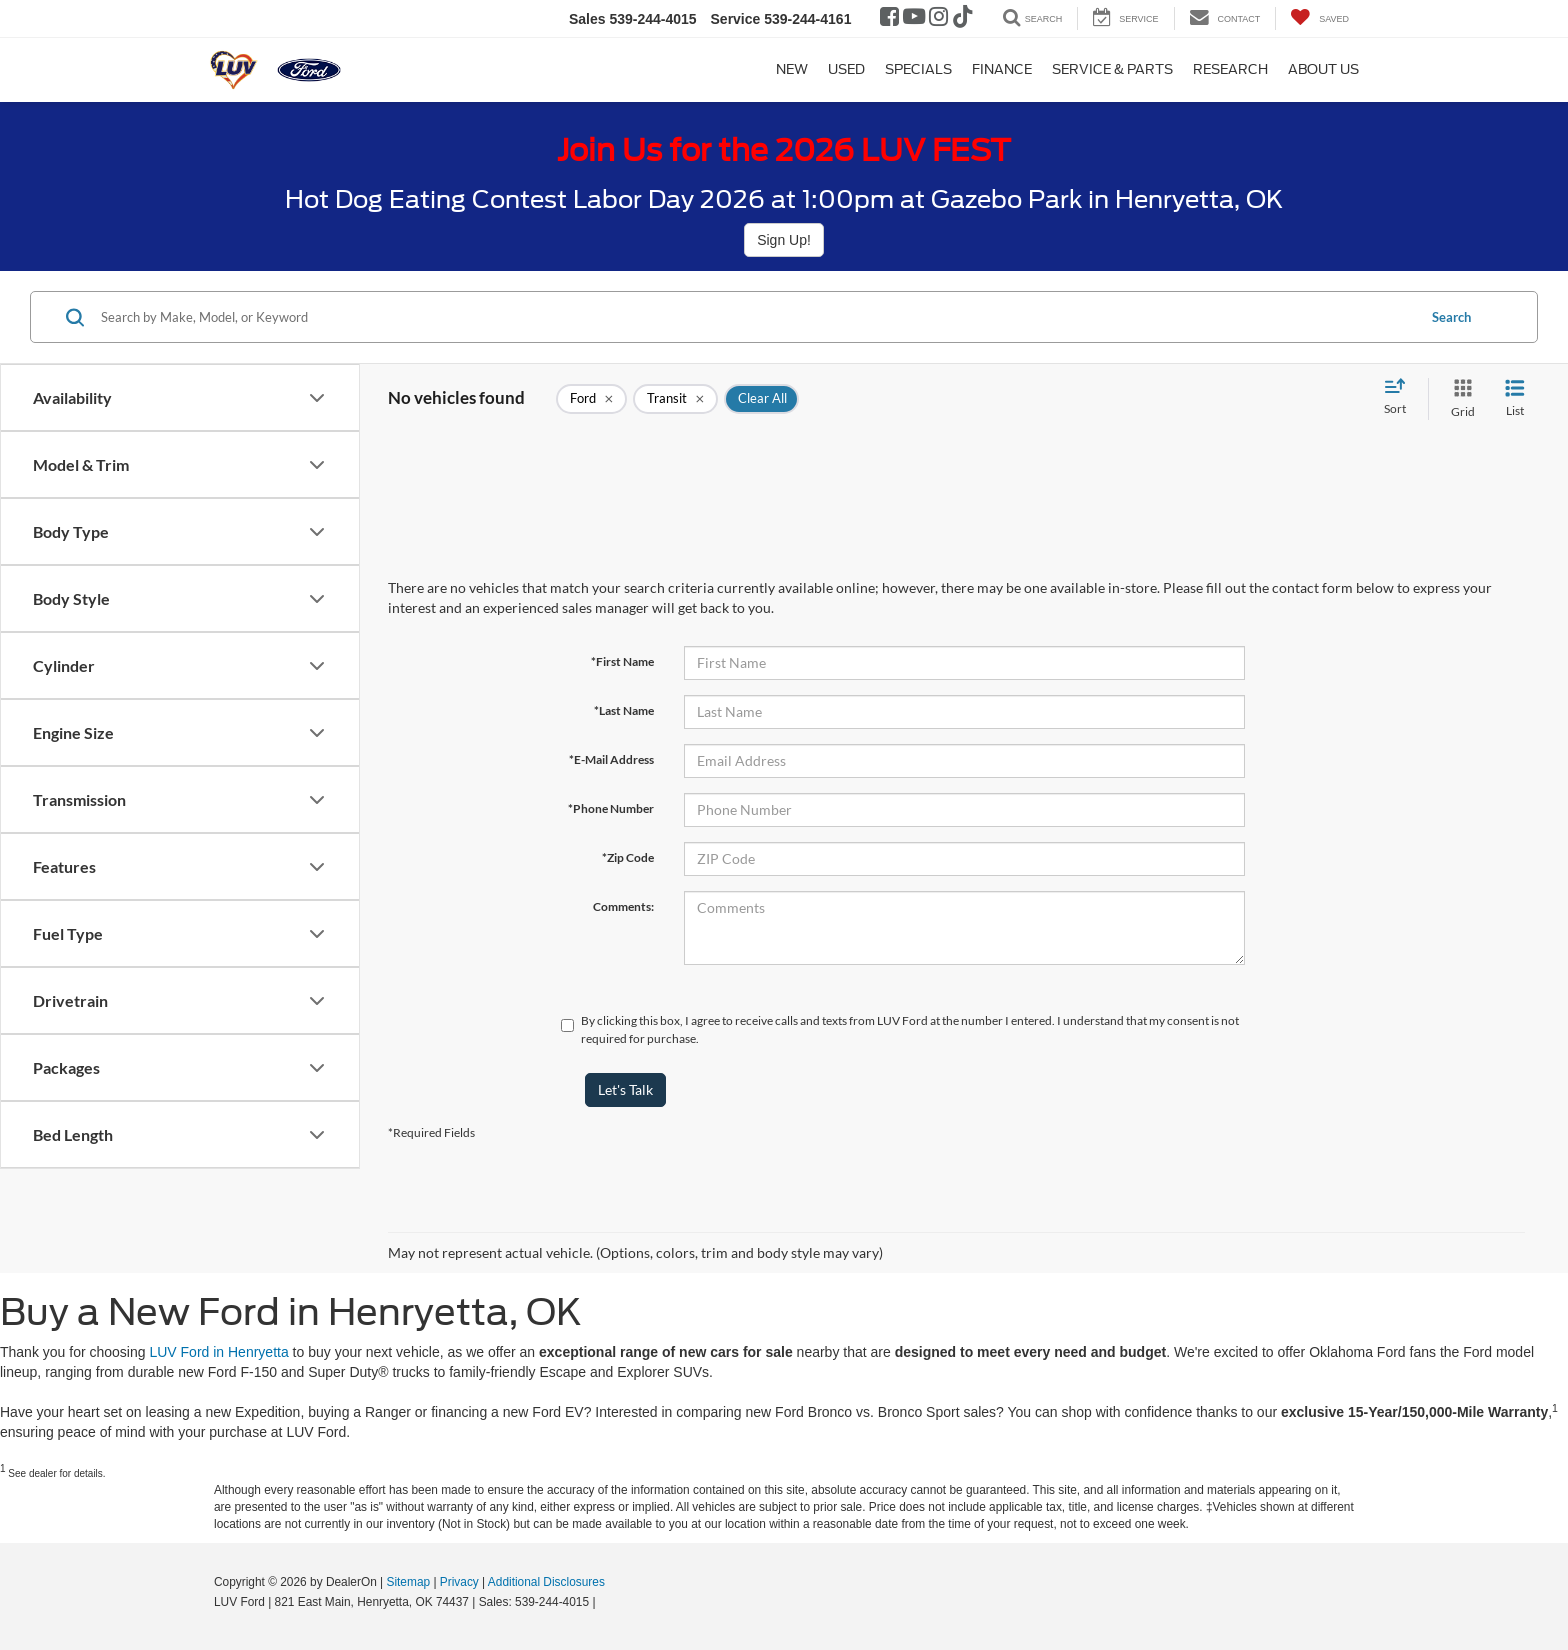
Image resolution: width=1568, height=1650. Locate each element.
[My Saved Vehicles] (1319, 18)
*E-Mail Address (611, 759)
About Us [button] (1323, 69)
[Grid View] (1459, 398)
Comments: (623, 906)
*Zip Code (628, 857)
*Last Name (624, 710)
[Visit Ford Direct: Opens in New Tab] (604, 1602)
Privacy (459, 1582)
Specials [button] (918, 69)
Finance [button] (1002, 69)
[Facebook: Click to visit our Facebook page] (889, 19)
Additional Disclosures (546, 1582)
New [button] (792, 69)
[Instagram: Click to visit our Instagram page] (938, 19)
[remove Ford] (591, 399)
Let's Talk (625, 1089)
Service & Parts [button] (1112, 69)
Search (1451, 317)
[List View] (1515, 398)
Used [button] (846, 69)
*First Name (622, 661)
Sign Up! (784, 240)
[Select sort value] (1401, 398)
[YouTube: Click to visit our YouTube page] (914, 19)
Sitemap (408, 1582)
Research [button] (1230, 69)
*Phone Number (611, 808)
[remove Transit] (675, 399)
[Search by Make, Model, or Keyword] (755, 317)
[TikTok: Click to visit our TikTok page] (963, 19)
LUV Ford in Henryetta (218, 1352)
